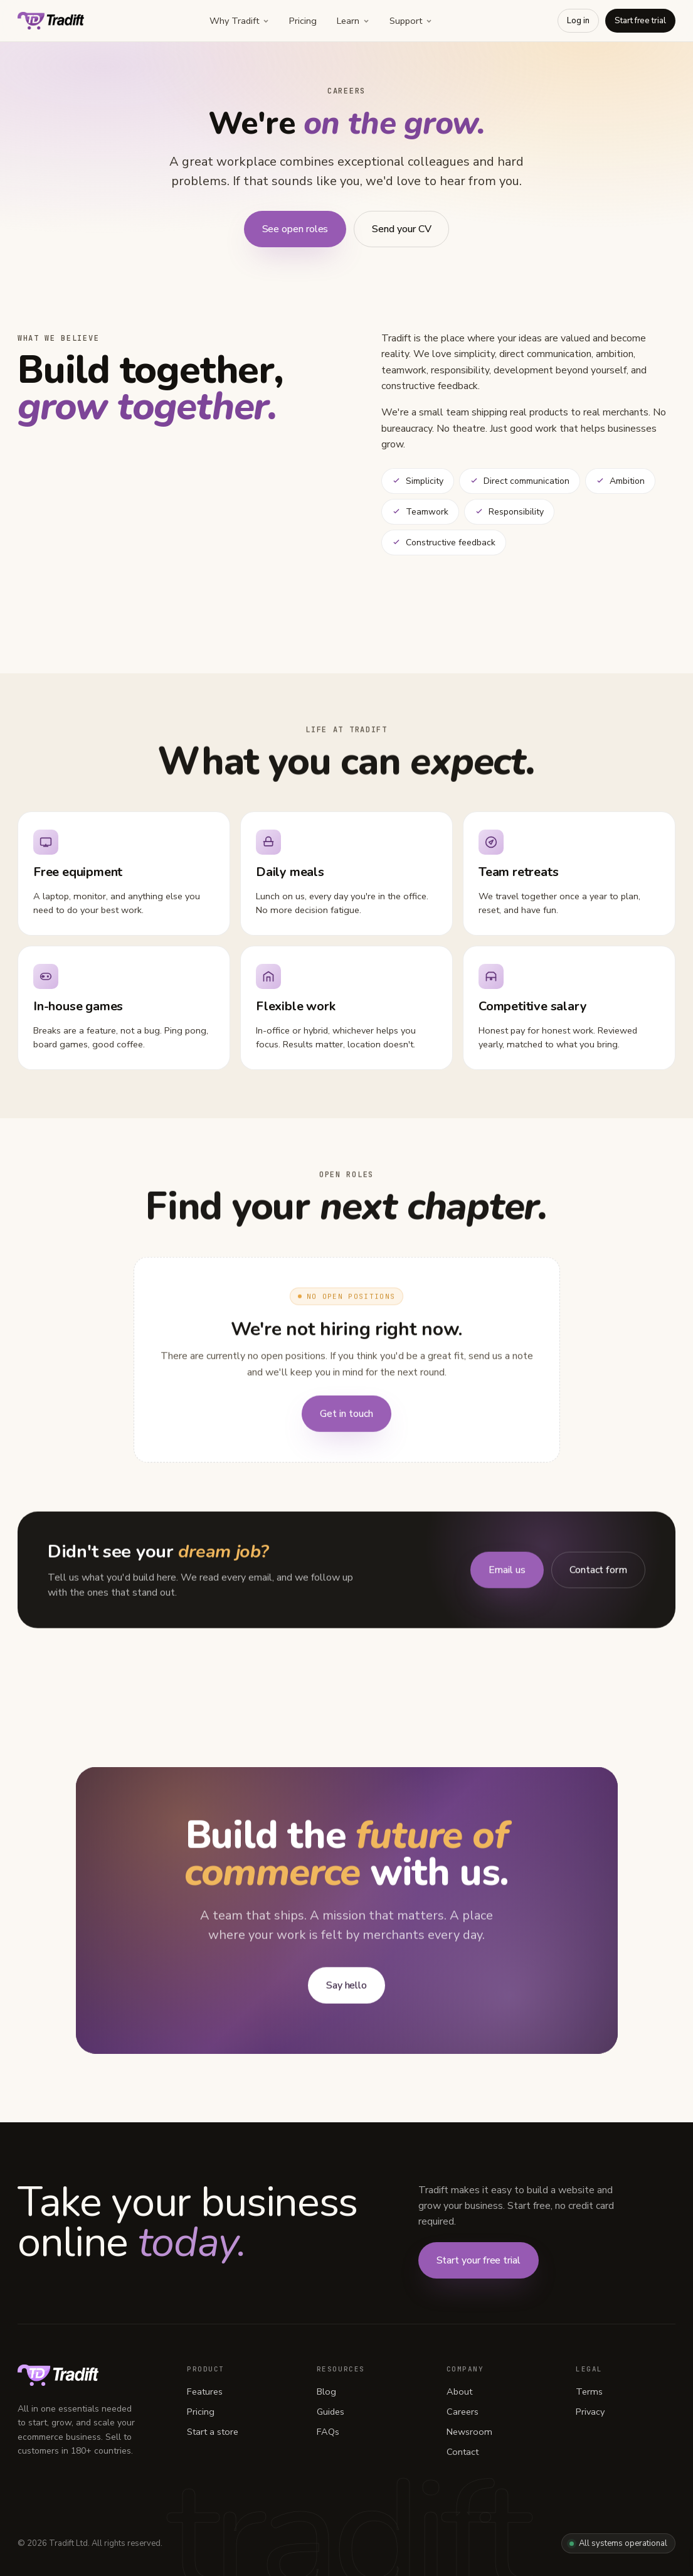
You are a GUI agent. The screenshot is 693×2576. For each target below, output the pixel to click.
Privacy (590, 2411)
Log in (578, 20)
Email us (507, 1573)
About (459, 2391)
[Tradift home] (51, 20)
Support (410, 20)
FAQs (328, 2431)
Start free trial (640, 20)
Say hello (346, 1989)
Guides (330, 2411)
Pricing (303, 20)
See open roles (295, 229)
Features (205, 2391)
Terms (589, 2391)
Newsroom (469, 2431)
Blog (326, 2391)
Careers (463, 2411)
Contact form (598, 1573)
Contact (463, 2451)
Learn (353, 20)
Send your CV (401, 229)
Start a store (212, 2431)
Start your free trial (478, 2260)
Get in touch (346, 1417)
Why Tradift (239, 20)
